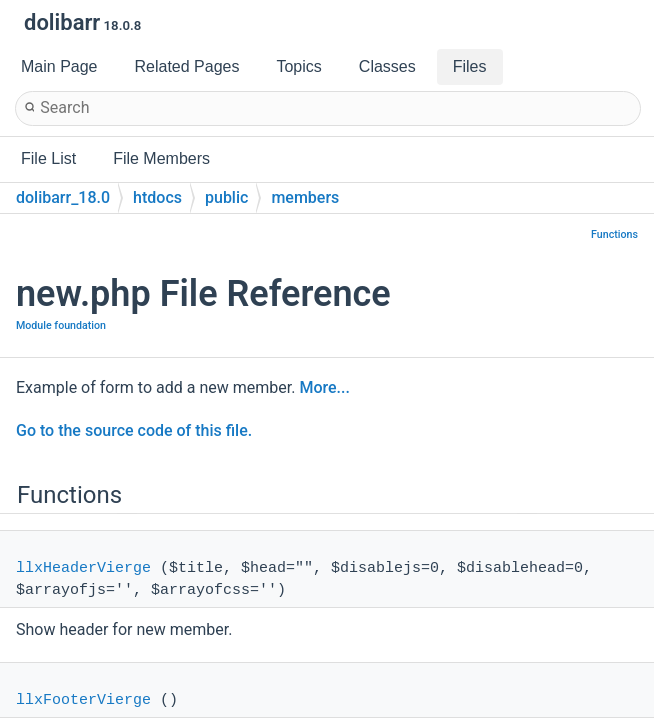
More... (324, 387)
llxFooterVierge (83, 700)
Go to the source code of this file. (134, 430)
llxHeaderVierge (83, 568)
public (226, 197)
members (305, 197)
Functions (614, 234)
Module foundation (61, 325)
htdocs (157, 197)
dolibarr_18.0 (63, 197)
